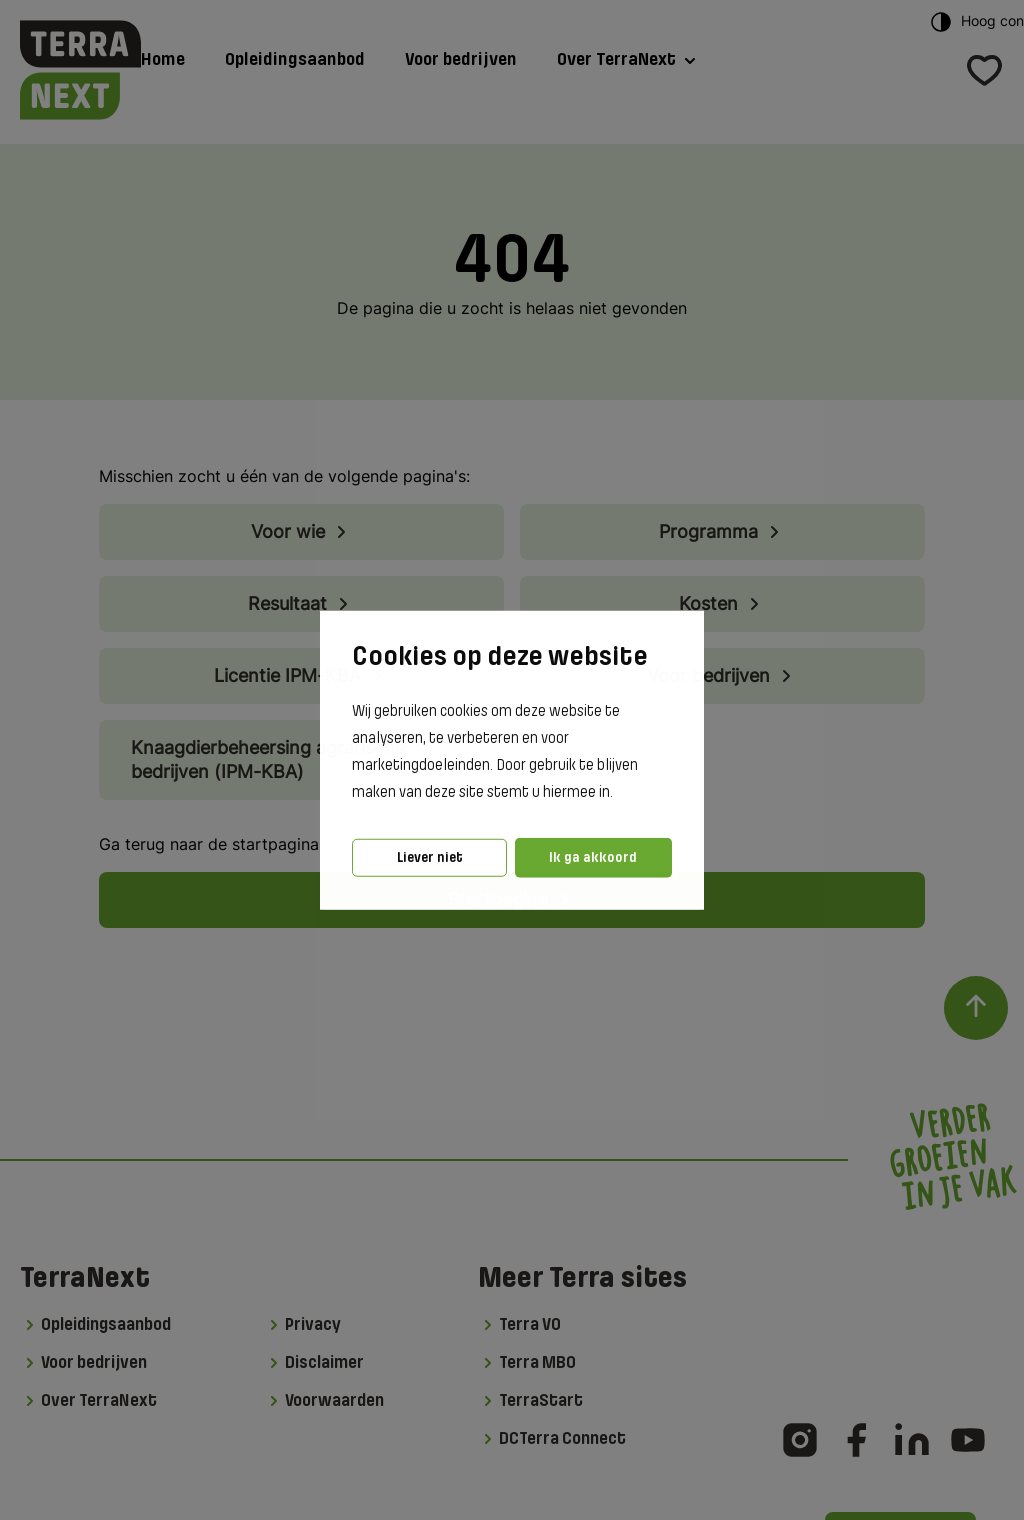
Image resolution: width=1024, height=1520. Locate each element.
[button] (619, 793)
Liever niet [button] (430, 857)
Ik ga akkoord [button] (593, 857)
